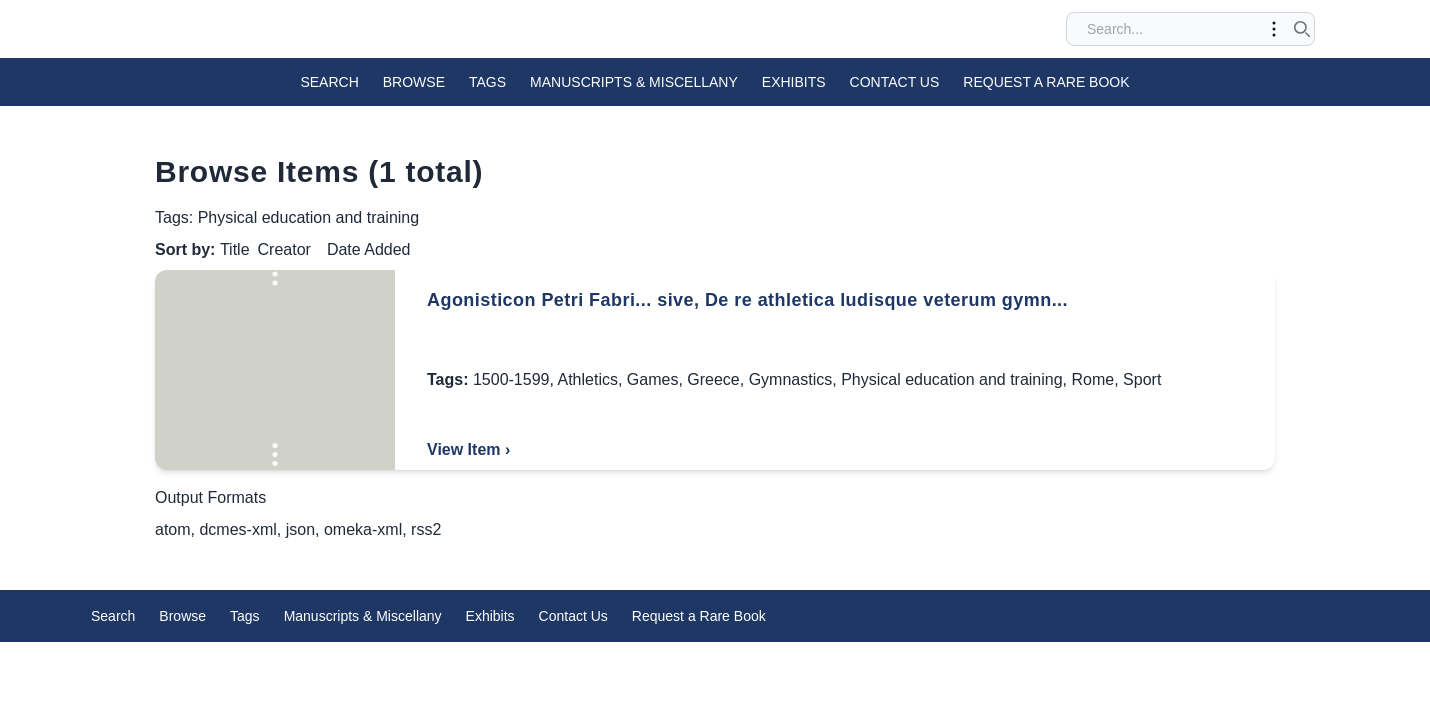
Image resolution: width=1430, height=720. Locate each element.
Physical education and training (951, 379)
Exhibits (794, 82)
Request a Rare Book (1046, 82)
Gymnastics (791, 379)
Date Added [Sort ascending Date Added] (369, 249)
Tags (487, 82)
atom (173, 529)
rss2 (426, 529)
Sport (1142, 379)
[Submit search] (1302, 29)
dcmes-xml (237, 529)
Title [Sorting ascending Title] (235, 249)
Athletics (587, 379)
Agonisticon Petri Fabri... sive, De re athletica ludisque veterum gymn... (747, 300)
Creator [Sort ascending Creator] (284, 249)
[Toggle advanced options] (1274, 29)
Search (329, 82)
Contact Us (895, 82)
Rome (1093, 379)
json (300, 529)
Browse (414, 82)
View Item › (468, 449)
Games (653, 379)
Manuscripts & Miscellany (634, 82)
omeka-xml (363, 529)
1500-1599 (511, 379)
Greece (713, 379)
